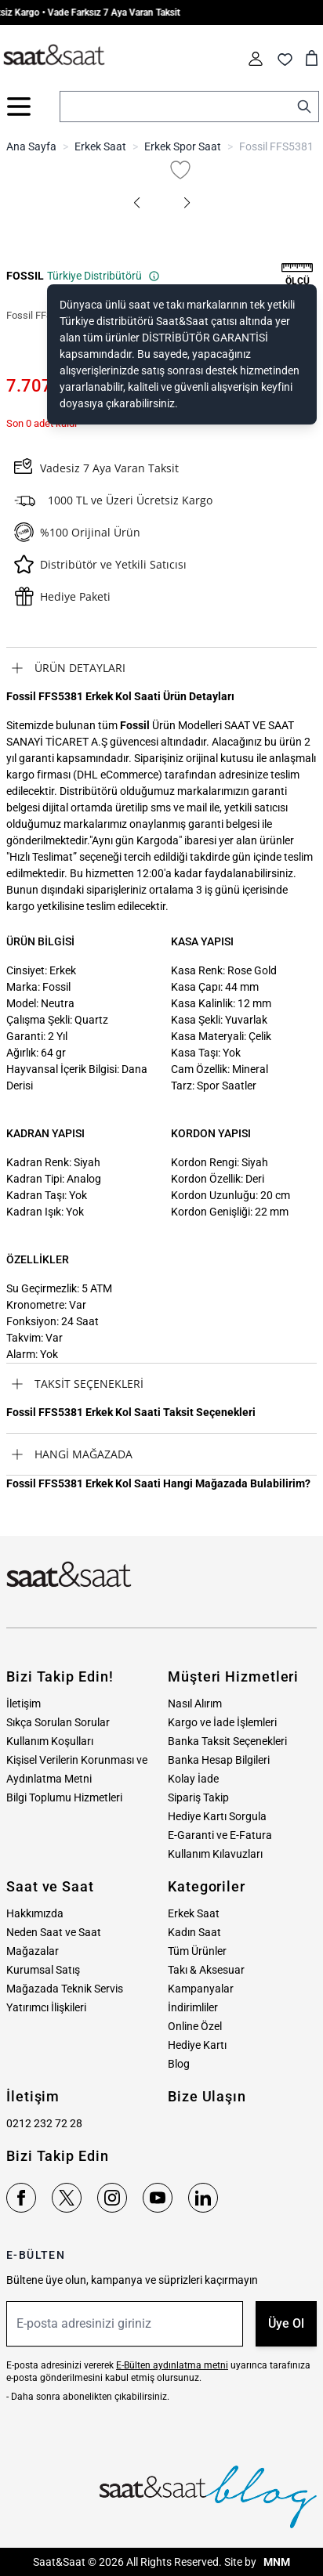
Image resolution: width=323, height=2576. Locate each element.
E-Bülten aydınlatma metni (172, 2365)
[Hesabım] (256, 59)
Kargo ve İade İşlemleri (222, 1722)
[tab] (161, 668)
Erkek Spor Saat (182, 146)
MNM (275, 2562)
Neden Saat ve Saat (53, 1932)
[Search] (304, 106)
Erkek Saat (100, 146)
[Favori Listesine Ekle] (180, 169)
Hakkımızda (35, 1913)
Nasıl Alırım (195, 1703)
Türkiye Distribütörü (103, 275)
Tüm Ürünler (197, 1951)
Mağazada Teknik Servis (64, 1988)
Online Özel (195, 2026)
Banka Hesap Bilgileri (219, 1760)
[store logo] (54, 55)
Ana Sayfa (31, 146)
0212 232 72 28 (44, 2123)
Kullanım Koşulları (49, 1741)
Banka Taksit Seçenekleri (227, 1741)
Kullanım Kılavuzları (215, 1854)
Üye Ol (286, 2323)
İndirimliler (193, 2007)
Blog (179, 2064)
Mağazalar (32, 1951)
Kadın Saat (194, 1932)
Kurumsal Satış (43, 1970)
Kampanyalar (201, 1988)
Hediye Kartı (197, 2045)
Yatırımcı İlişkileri (46, 2007)
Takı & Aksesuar (206, 1970)
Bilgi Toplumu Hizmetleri (64, 1797)
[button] (136, 203)
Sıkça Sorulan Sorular (58, 1722)
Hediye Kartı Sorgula (217, 1816)
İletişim (23, 1703)
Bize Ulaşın (207, 2096)
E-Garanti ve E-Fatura (220, 1835)
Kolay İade (193, 1778)
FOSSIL (25, 275)
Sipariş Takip (198, 1797)
